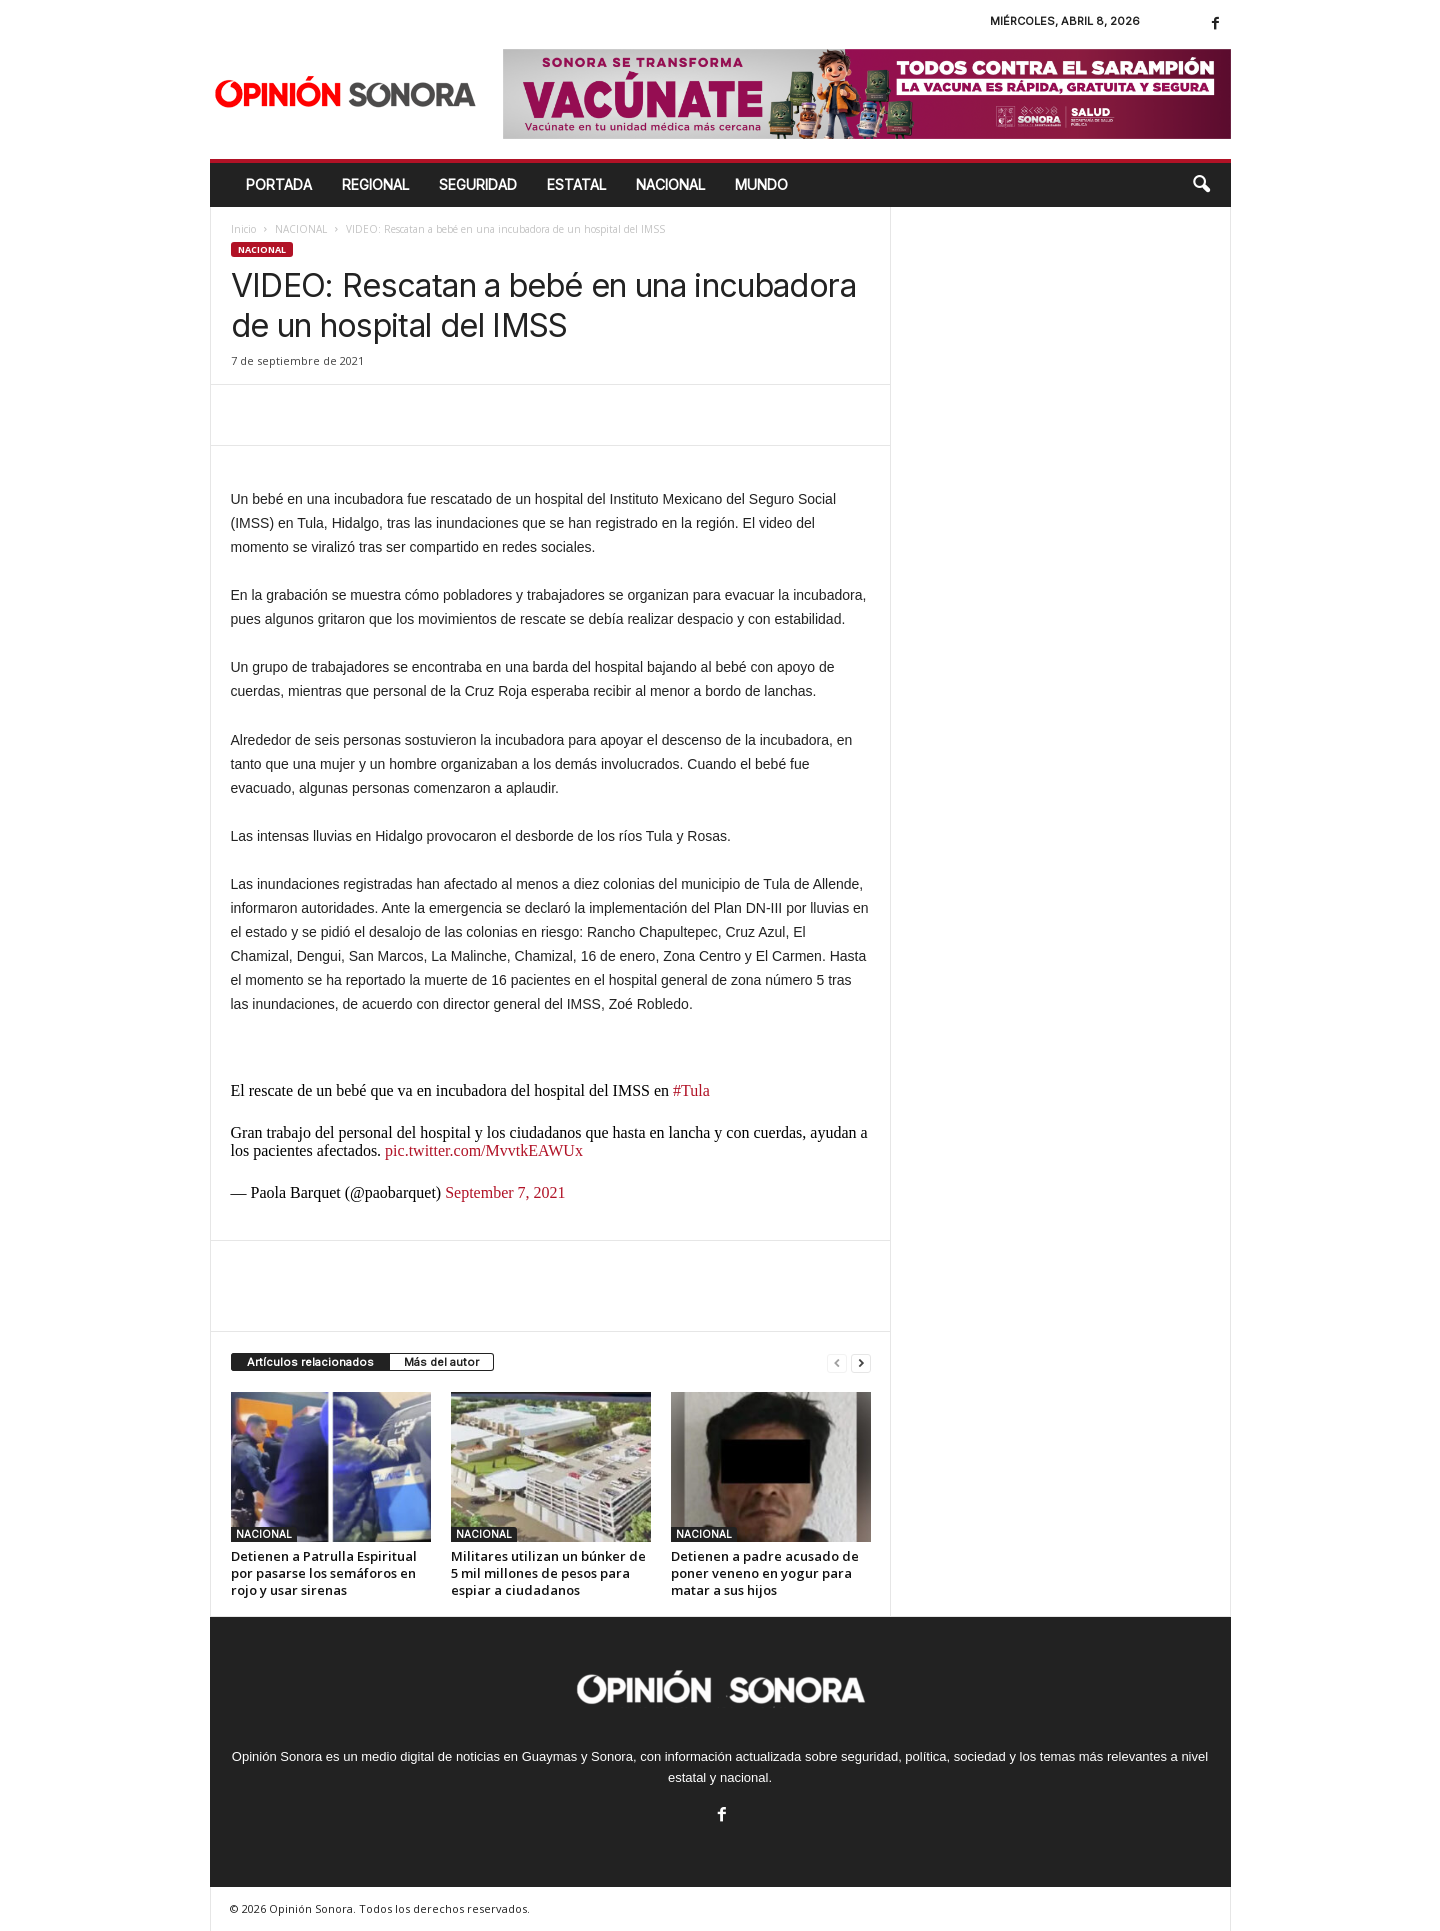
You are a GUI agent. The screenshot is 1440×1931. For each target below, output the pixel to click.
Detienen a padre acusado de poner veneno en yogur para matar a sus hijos (765, 1573)
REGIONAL (375, 184)
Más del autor (441, 1362)
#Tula (691, 1090)
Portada (279, 184)
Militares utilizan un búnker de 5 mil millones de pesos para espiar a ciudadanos (548, 1573)
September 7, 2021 (505, 1192)
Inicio (243, 229)
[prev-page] (837, 1362)
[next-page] (861, 1362)
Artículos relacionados (310, 1362)
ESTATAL (576, 184)
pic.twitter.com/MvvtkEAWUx (484, 1150)
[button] (1201, 185)
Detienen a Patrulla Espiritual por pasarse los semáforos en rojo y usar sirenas (324, 1573)
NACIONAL (670, 184)
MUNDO (761, 184)
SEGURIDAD (478, 184)
